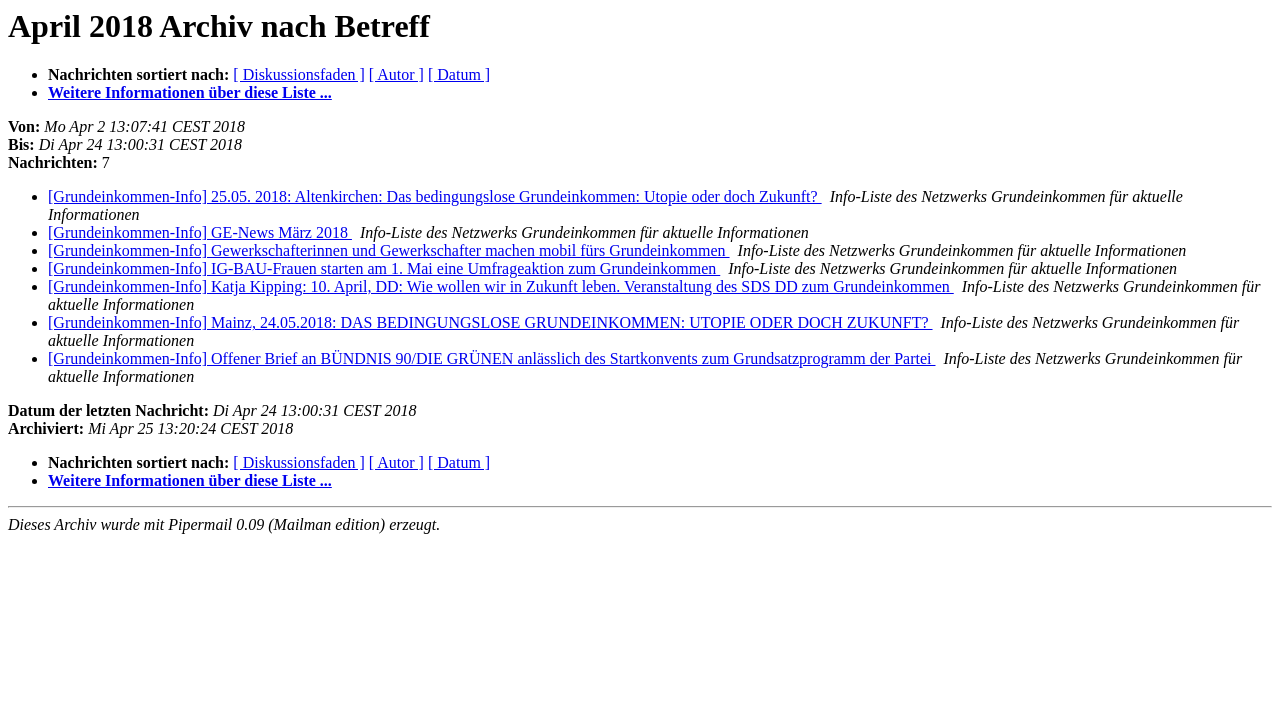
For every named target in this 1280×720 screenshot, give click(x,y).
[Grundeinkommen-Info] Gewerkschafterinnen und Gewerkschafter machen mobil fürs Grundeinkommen (389, 250)
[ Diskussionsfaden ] (299, 74)
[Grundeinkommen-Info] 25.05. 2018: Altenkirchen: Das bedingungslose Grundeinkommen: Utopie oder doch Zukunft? (435, 196)
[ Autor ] (396, 74)
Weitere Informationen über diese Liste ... (190, 92)
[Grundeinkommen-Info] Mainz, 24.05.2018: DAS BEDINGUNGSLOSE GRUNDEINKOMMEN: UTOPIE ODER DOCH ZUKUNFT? (490, 322)
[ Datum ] (459, 74)
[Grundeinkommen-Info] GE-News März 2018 (200, 232)
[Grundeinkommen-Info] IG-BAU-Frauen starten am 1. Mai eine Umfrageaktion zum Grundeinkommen (384, 268)
